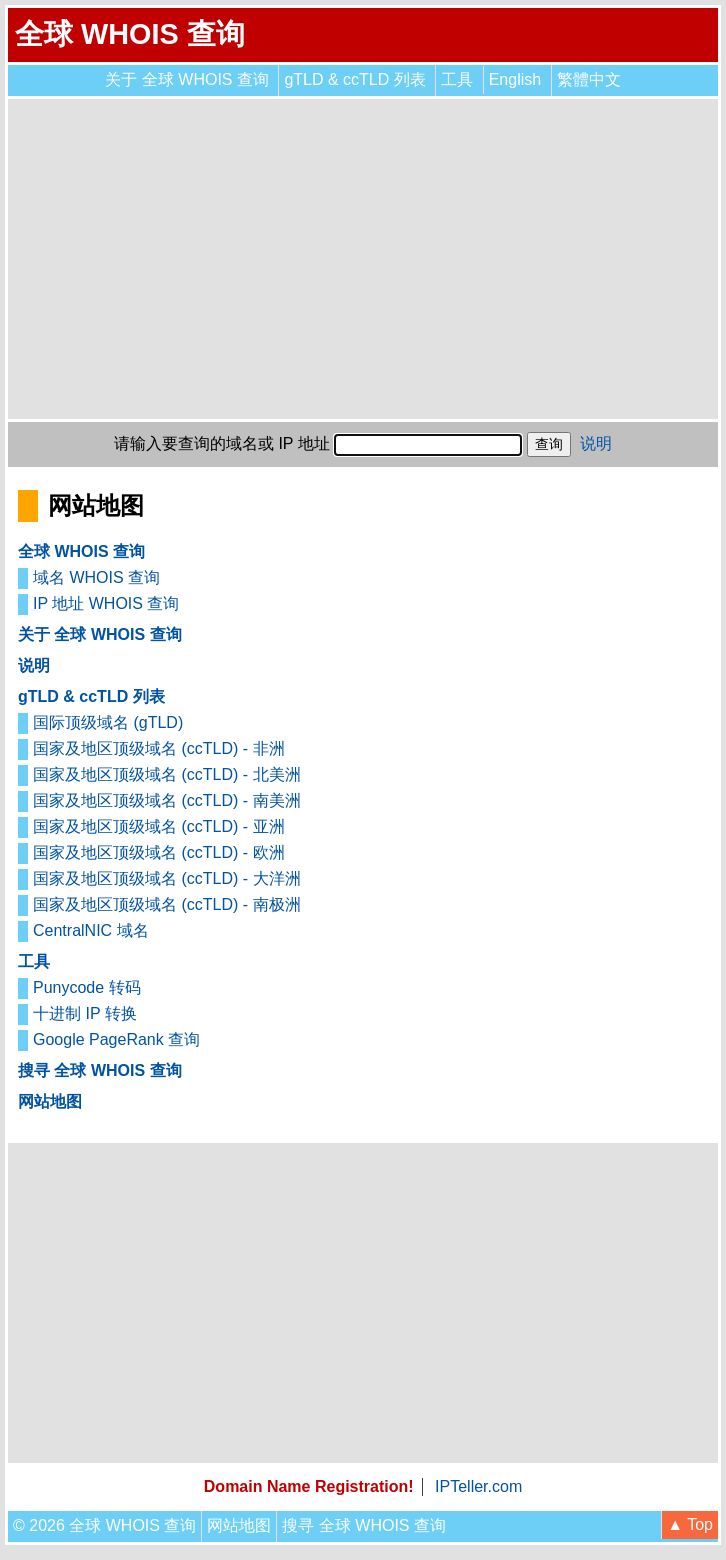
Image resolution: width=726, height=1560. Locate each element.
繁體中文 (589, 79)
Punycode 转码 (87, 987)
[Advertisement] (363, 259)
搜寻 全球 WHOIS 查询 (100, 1070)
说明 (596, 443)
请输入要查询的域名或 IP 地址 (222, 443)
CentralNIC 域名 (91, 930)
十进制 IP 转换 (85, 1013)
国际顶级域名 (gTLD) (108, 722)
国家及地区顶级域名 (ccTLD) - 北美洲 (167, 774)
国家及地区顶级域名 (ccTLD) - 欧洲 (159, 852)
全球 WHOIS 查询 (130, 34)
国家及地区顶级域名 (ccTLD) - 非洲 (159, 748)
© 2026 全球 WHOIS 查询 (104, 1525)
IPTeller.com (478, 1486)
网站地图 (50, 1101)
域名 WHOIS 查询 (96, 577)
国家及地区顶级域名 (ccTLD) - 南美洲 (167, 800)
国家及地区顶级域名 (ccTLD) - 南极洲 (167, 904)
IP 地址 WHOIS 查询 (106, 603)
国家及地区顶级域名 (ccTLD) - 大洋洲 (167, 878)
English (515, 79)
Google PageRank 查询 (116, 1039)
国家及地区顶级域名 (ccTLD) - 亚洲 (159, 826)
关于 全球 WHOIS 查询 (187, 79)
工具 (457, 79)
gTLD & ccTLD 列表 (354, 79)
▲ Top (690, 1524)
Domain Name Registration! (309, 1486)
